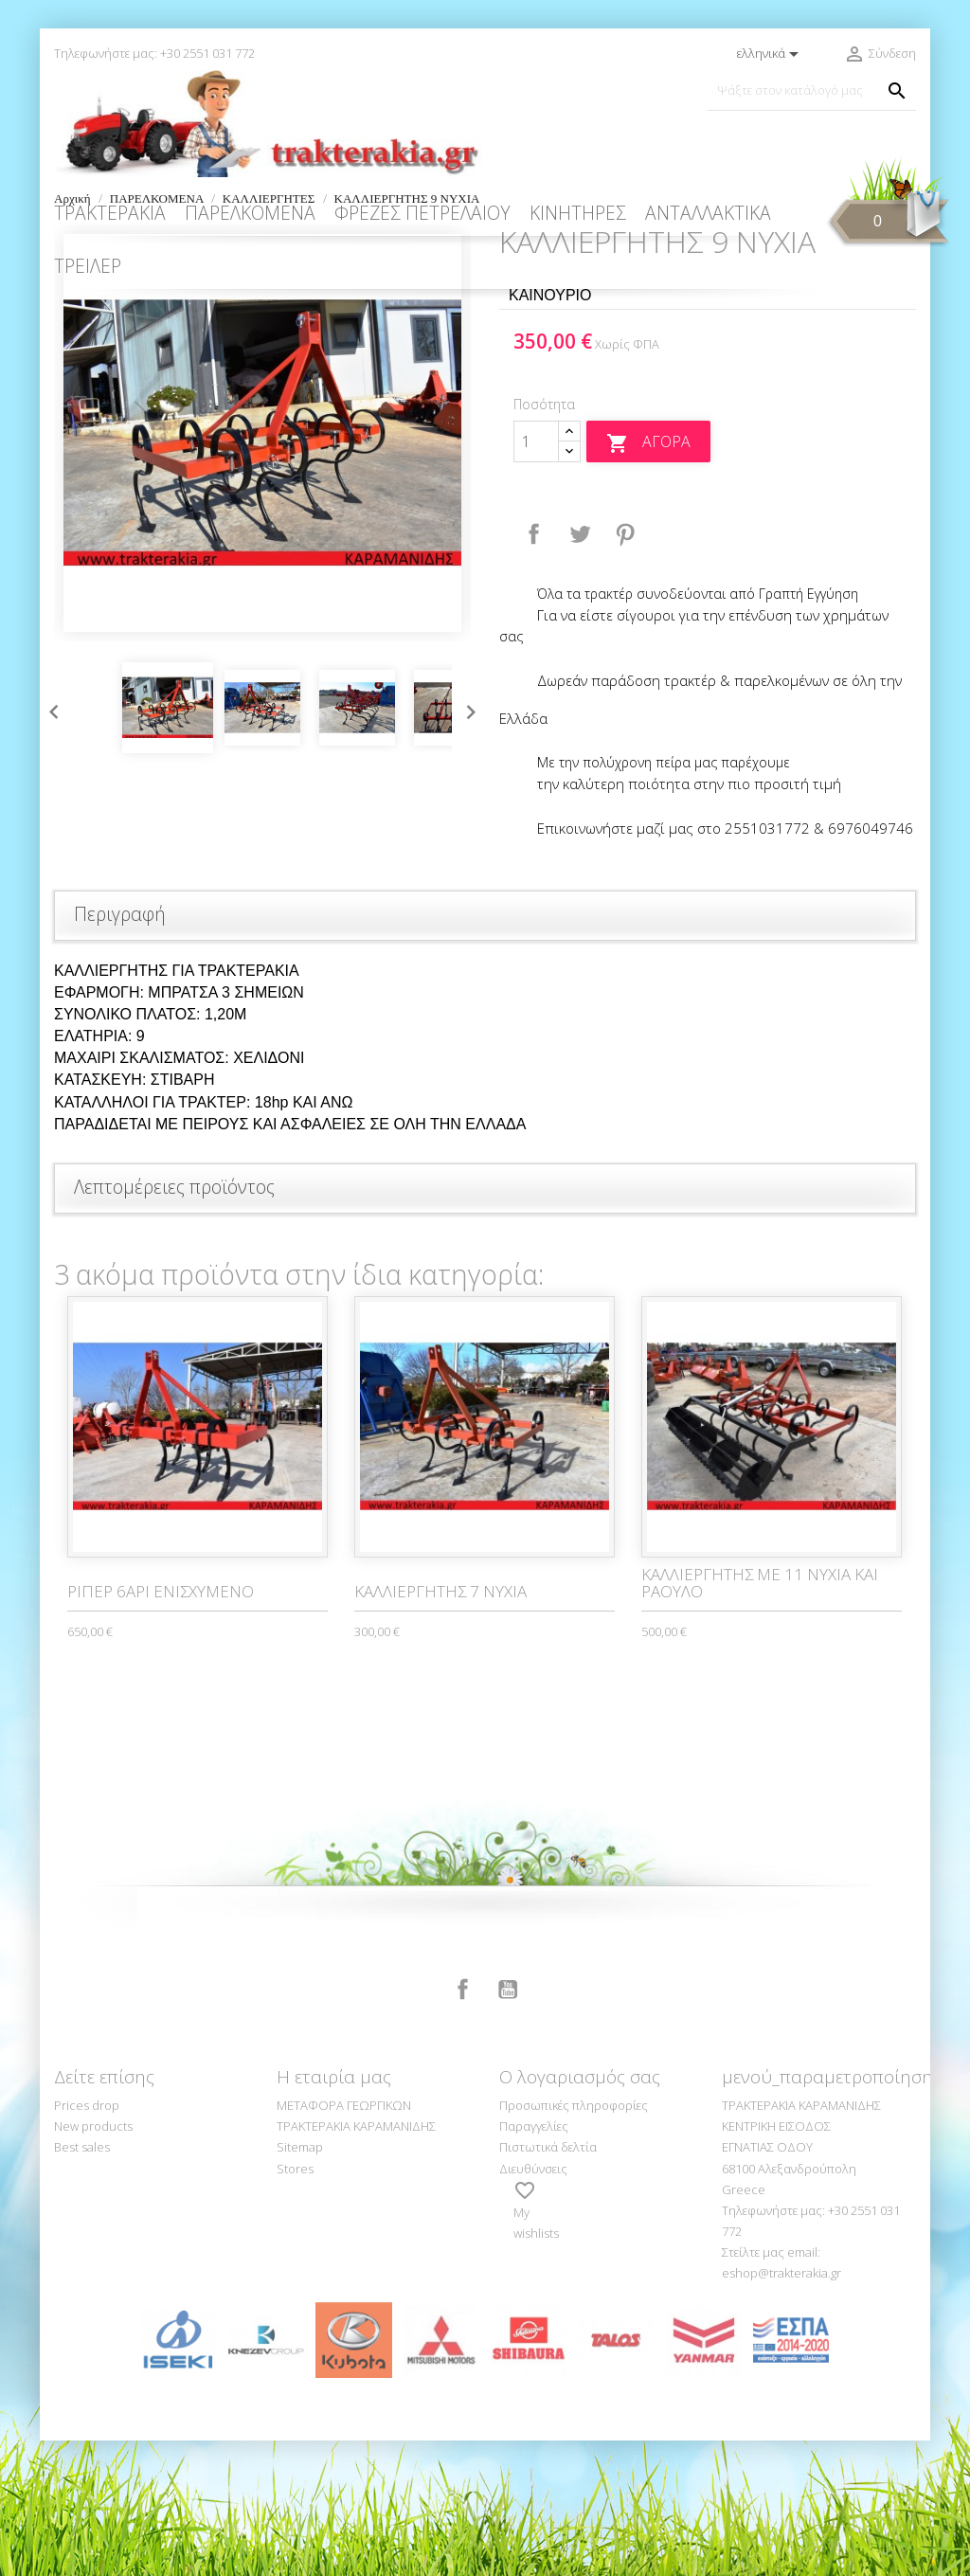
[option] (262, 568)
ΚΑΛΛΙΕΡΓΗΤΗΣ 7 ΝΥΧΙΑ (440, 1727)
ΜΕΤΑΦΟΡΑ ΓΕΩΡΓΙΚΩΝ (344, 2240)
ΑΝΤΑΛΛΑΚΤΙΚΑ (708, 212)
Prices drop (86, 2240)
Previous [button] (49, 843)
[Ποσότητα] (536, 577)
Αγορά (648, 578)
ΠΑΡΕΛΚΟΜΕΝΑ (250, 212)
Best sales (82, 2282)
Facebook (463, 2125)
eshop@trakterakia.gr (781, 2408)
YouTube (508, 2125)
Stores (295, 2304)
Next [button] (466, 843)
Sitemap (300, 2282)
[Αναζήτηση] (812, 90)
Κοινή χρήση (534, 670)
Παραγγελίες (533, 2261)
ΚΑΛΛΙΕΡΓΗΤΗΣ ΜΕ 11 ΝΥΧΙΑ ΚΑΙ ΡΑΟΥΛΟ (759, 1718)
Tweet (580, 670)
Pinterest (625, 670)
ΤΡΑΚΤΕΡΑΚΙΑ (110, 212)
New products (93, 2261)
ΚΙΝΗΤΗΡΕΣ (578, 212)
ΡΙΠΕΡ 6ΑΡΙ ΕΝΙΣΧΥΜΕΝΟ (160, 1727)
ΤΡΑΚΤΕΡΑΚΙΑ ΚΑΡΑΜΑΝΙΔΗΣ (356, 2261)
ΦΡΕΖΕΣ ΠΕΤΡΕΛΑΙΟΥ (422, 212)
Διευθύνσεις (533, 2304)
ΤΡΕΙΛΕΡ (87, 266)
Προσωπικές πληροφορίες (573, 2240)
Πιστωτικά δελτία (548, 2282)
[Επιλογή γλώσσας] (771, 54)
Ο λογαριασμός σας (579, 2212)
